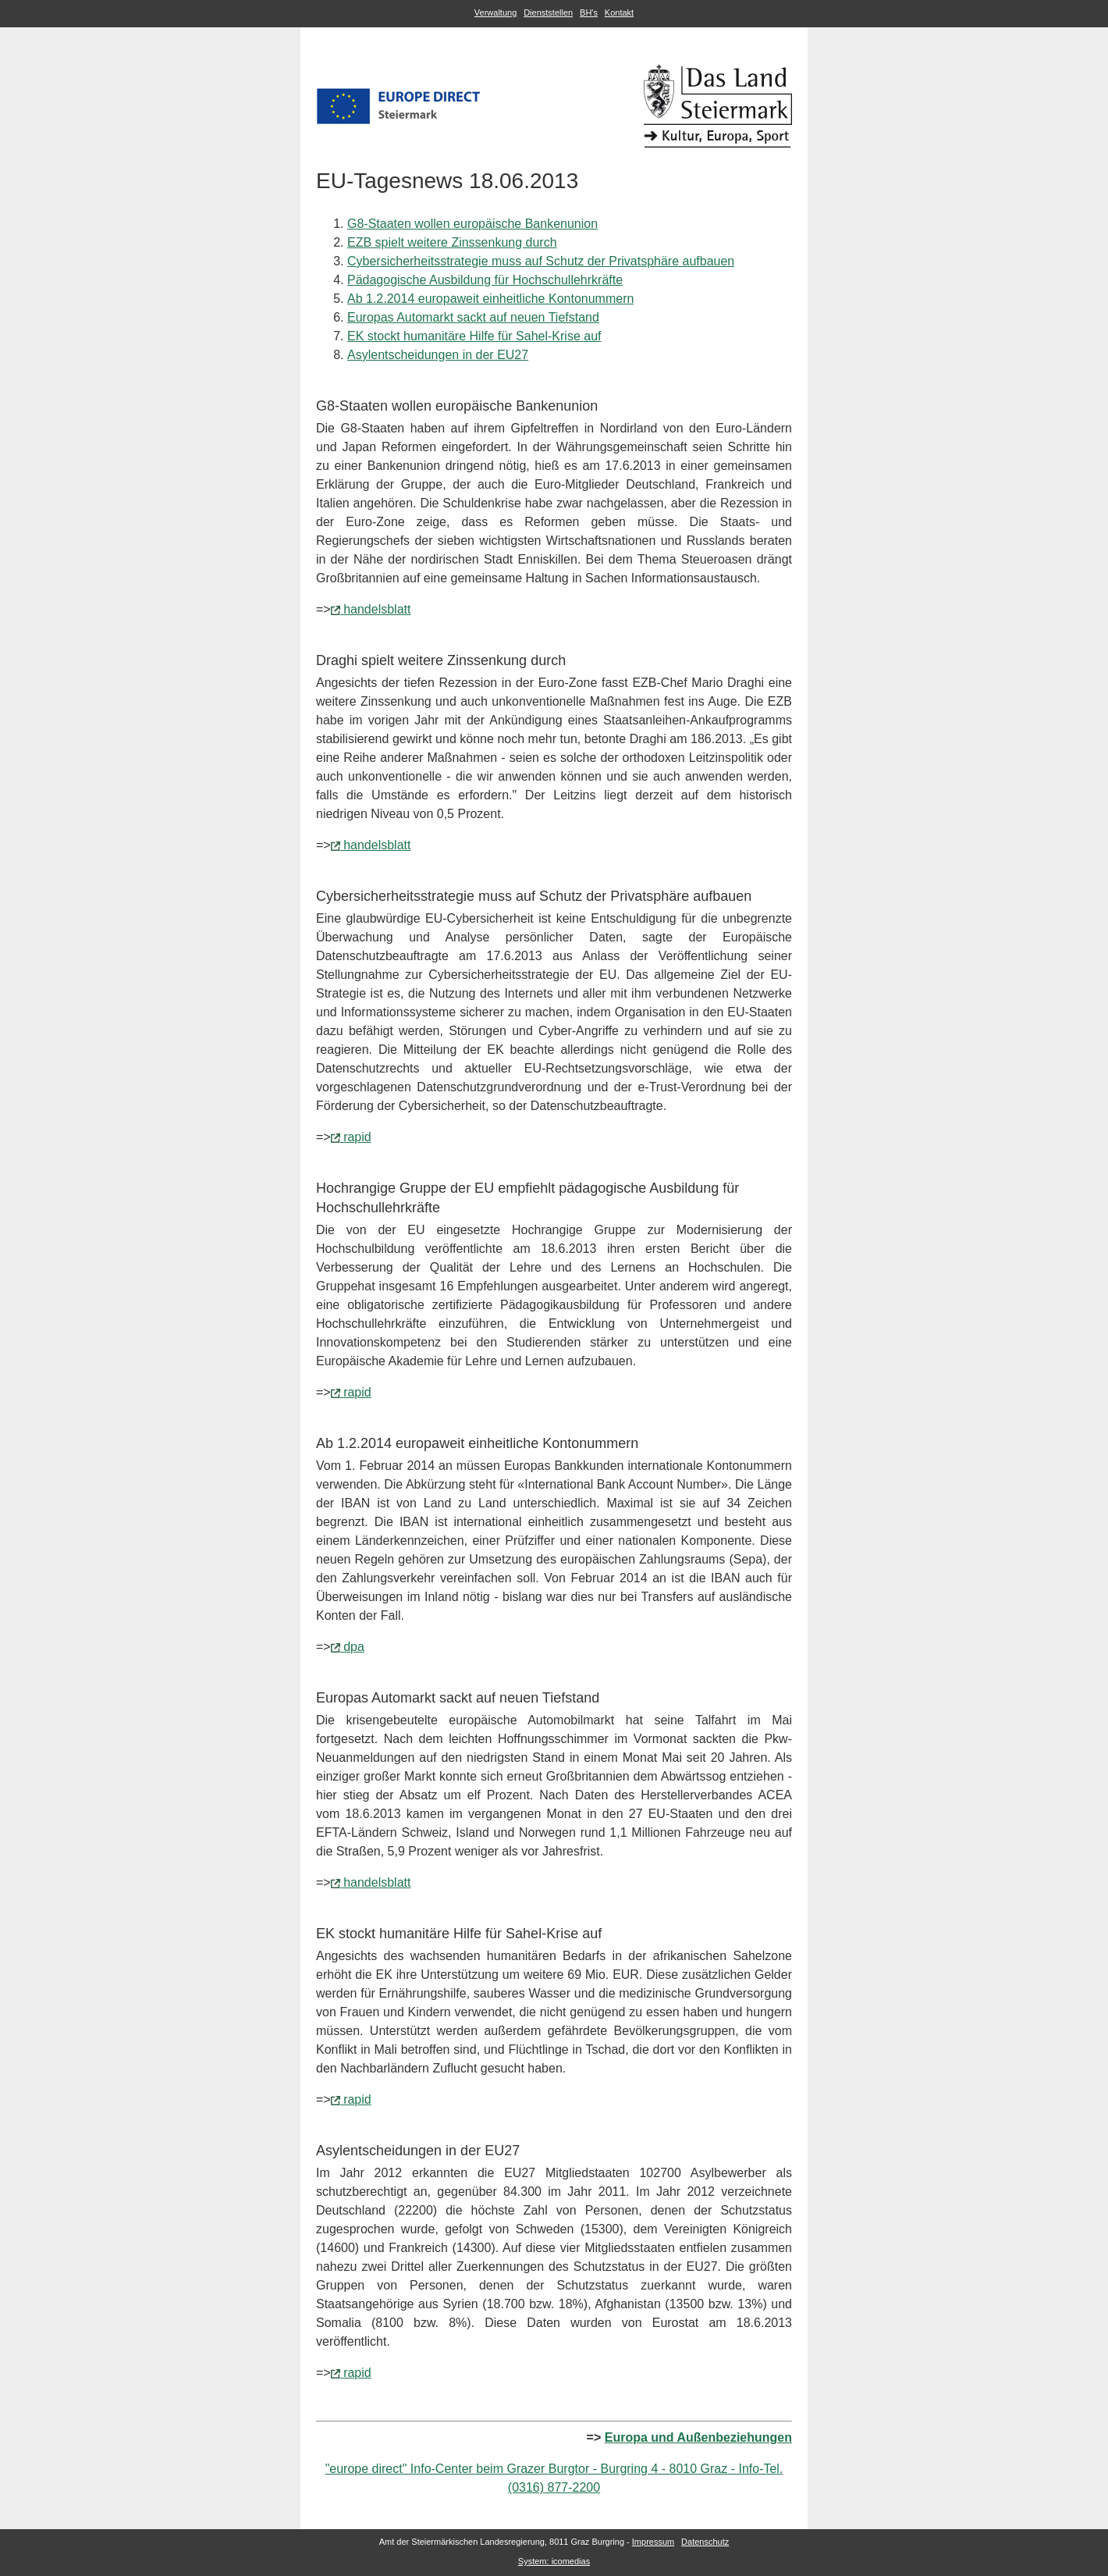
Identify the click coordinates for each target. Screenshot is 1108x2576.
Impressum (653, 2541)
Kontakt (619, 12)
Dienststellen (548, 12)
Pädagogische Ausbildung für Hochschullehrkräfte (485, 279)
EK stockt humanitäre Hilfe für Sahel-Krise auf (474, 336)
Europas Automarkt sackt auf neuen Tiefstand (473, 317)
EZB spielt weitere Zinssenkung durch (452, 242)
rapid (357, 1137)
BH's (589, 12)
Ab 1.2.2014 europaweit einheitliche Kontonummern (490, 298)
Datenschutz (705, 2541)
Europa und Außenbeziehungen (698, 2437)
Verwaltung (495, 12)
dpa (353, 1646)
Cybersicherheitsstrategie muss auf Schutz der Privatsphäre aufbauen (540, 261)
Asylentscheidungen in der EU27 (437, 354)
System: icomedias (554, 2561)
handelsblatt (376, 609)
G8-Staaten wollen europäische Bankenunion (472, 223)
